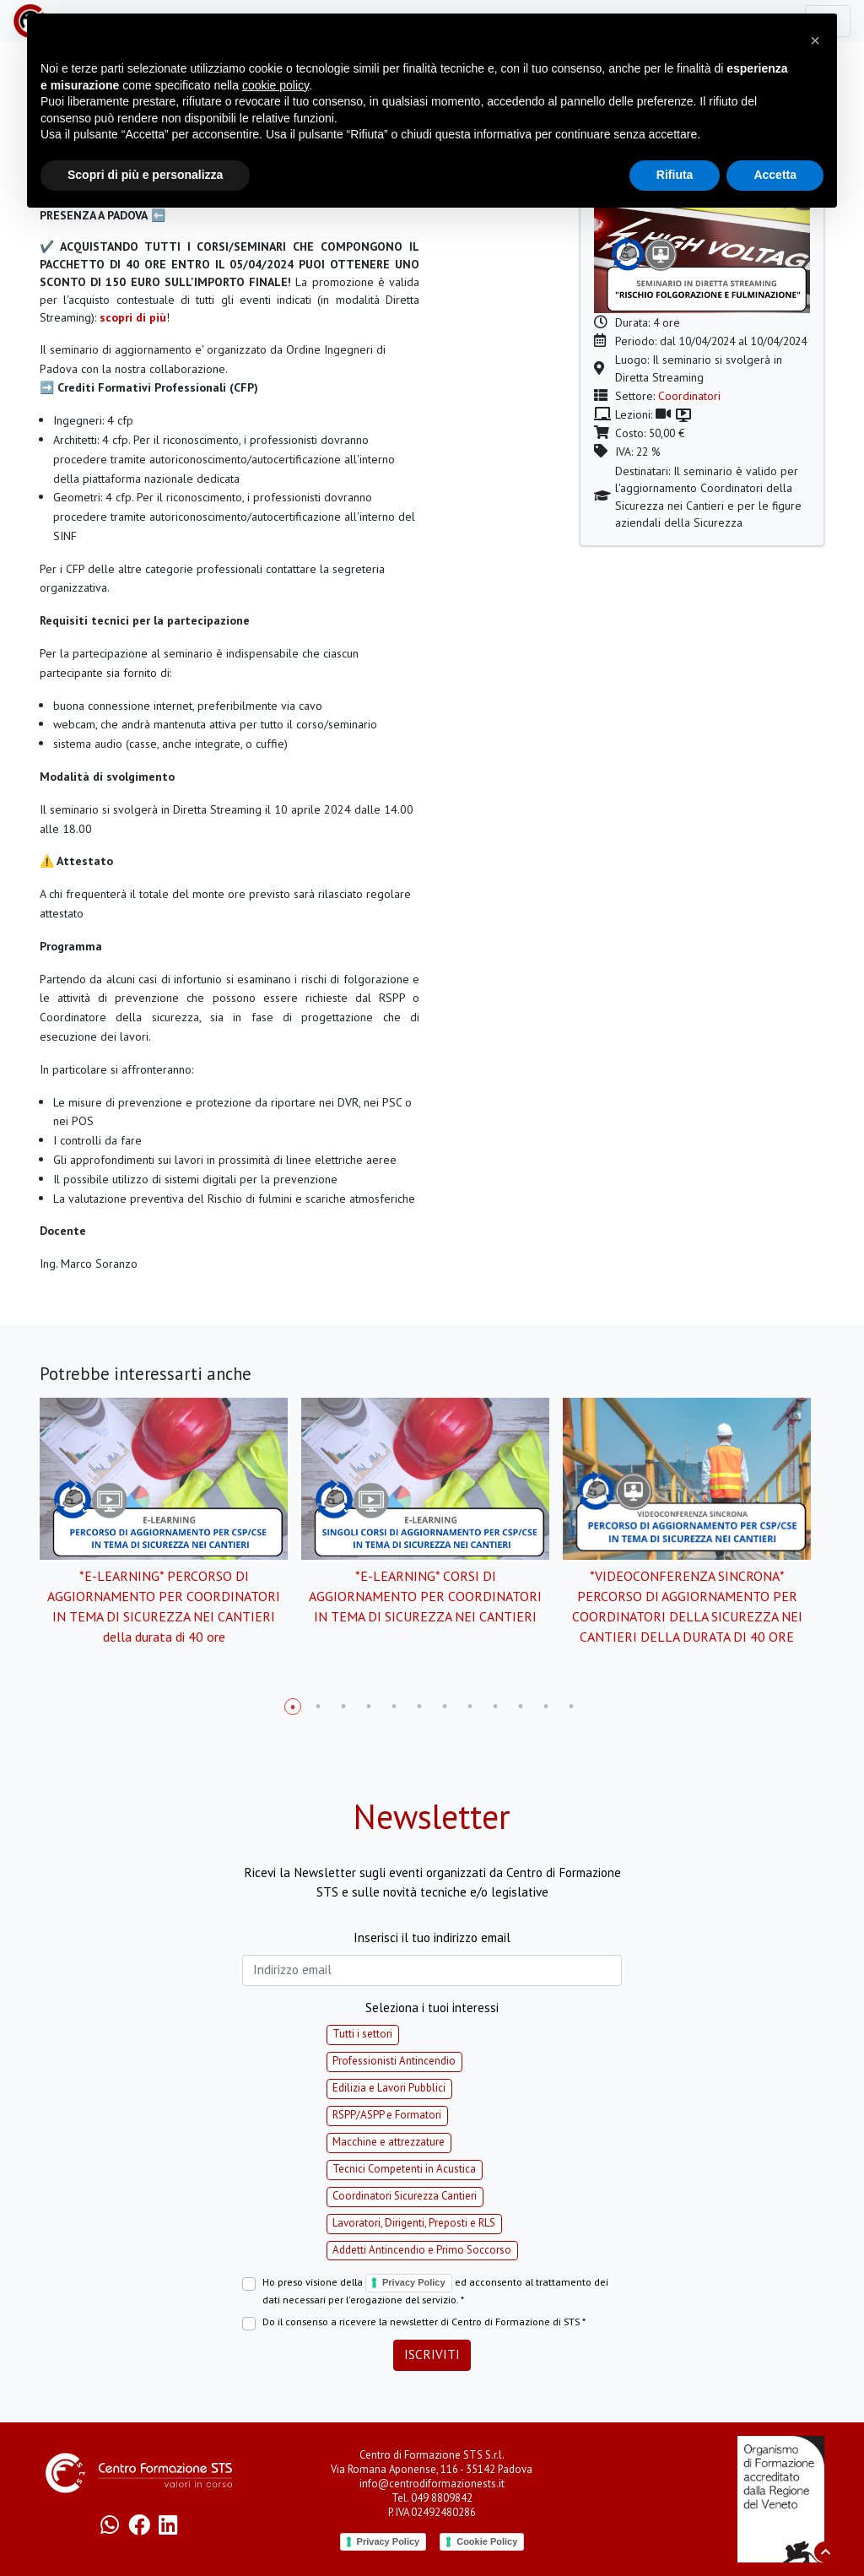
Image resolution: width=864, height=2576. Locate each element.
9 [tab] (495, 1706)
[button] (815, 40)
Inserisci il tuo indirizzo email (432, 1937)
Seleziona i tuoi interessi (432, 2008)
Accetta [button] (774, 174)
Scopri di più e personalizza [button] (145, 174)
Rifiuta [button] (675, 174)
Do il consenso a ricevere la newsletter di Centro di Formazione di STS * (424, 2321)
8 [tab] (470, 1706)
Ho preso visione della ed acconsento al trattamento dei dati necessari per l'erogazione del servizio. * (435, 2290)
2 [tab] (318, 1706)
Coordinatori (689, 395)
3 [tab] (343, 1706)
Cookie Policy (486, 2541)
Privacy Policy (414, 2282)
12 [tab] (571, 1706)
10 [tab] (520, 1706)
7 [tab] (444, 1706)
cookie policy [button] (275, 85)
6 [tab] (419, 1706)
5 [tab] (394, 1706)
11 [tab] (545, 1706)
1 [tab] (292, 1706)
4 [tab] (368, 1706)
